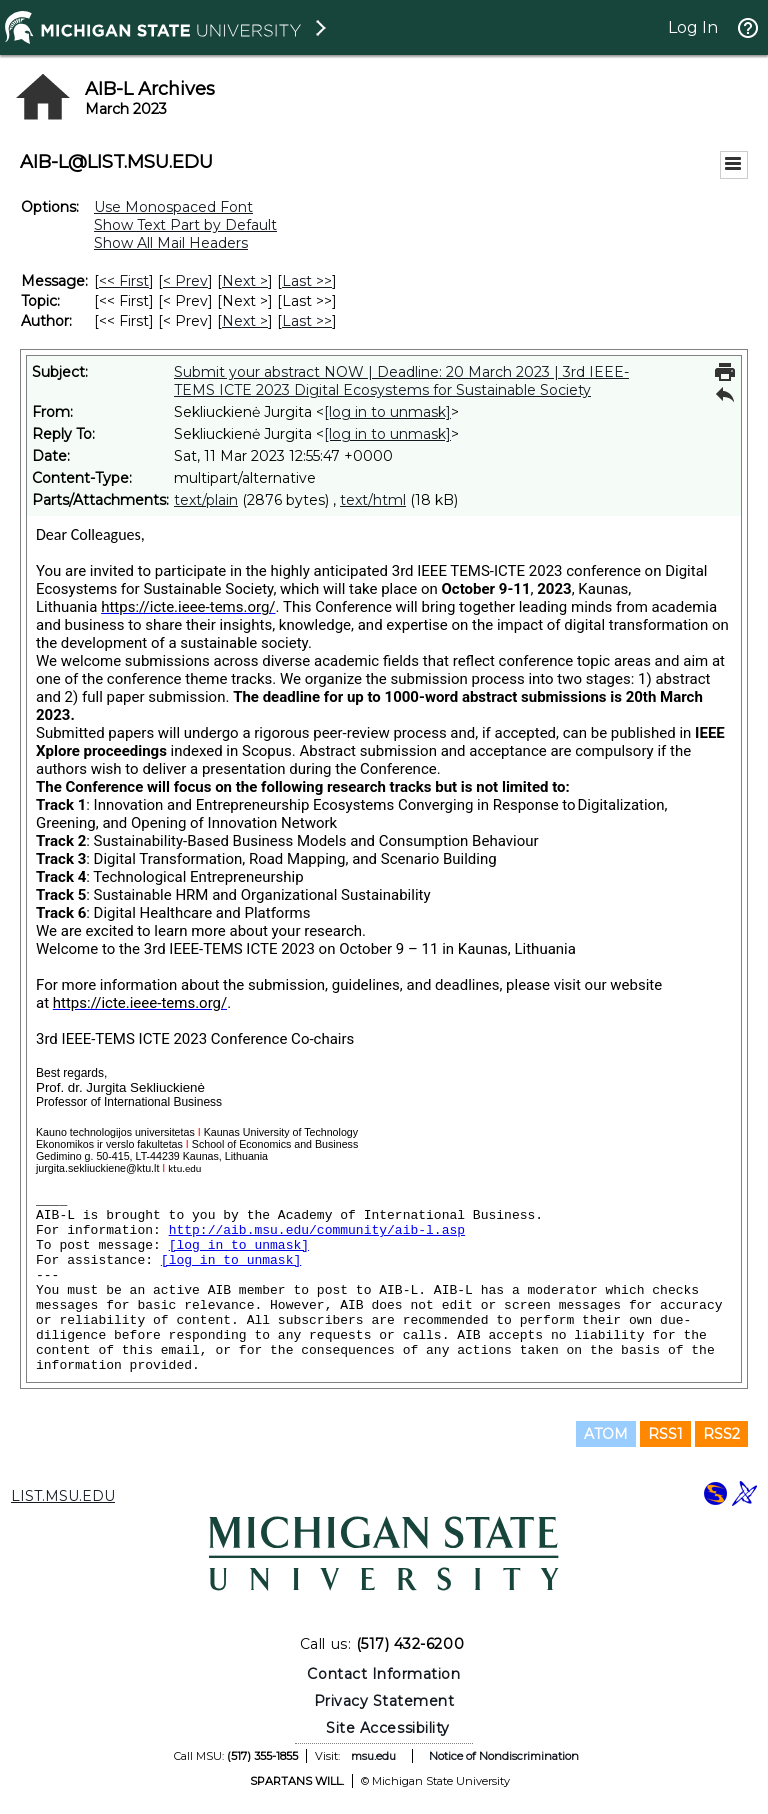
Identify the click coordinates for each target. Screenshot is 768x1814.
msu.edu (373, 1756)
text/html (373, 500)
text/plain (206, 500)
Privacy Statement (384, 1701)
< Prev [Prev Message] (185, 281)
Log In (693, 27)
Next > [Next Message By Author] (245, 321)
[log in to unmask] (387, 412)
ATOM (606, 1434)
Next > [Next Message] (245, 281)
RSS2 (721, 1434)
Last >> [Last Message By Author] (307, 321)
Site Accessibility (388, 1728)
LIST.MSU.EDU (63, 1496)
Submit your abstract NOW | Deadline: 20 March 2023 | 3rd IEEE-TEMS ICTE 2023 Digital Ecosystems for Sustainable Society (401, 381)
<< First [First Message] (124, 281)
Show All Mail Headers (171, 243)
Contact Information (383, 1674)
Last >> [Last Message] (307, 281)
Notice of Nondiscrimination (504, 1756)
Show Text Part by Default (185, 225)
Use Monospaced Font (173, 207)
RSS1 (665, 1434)
